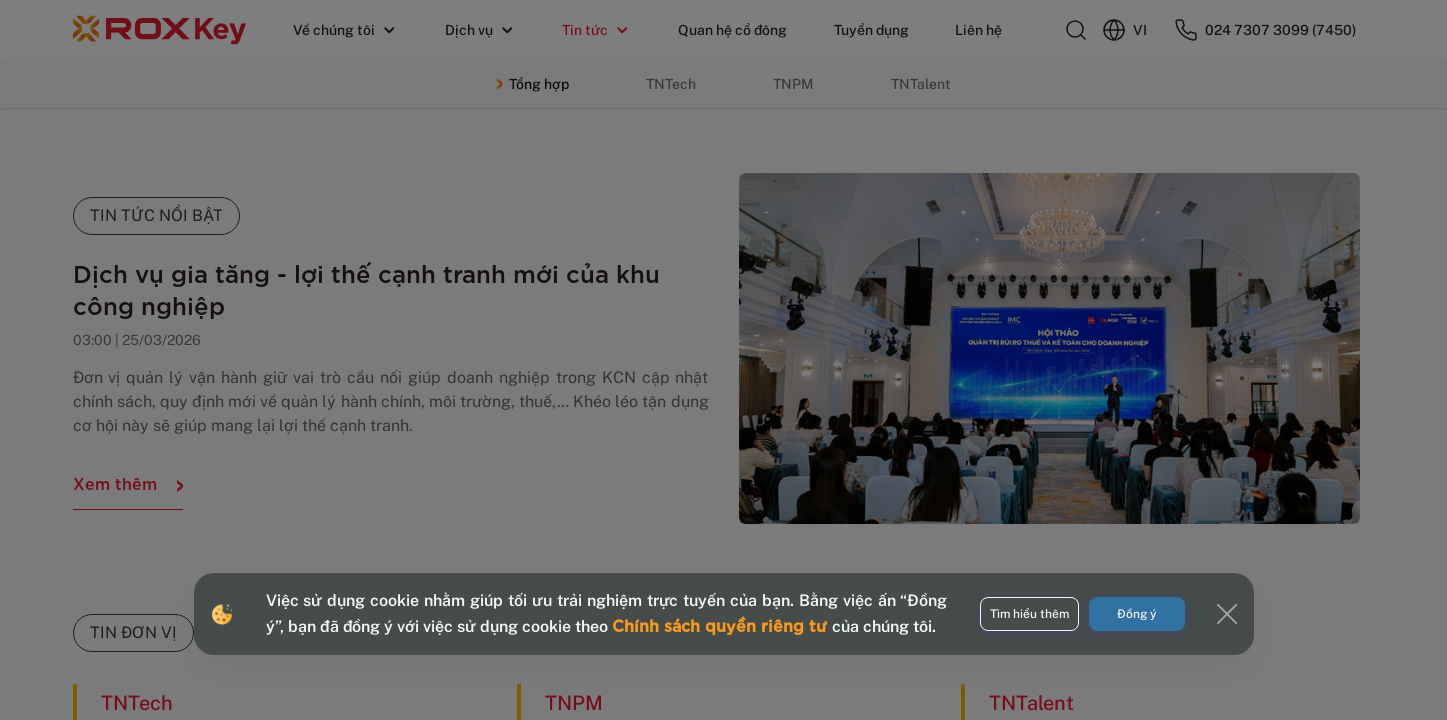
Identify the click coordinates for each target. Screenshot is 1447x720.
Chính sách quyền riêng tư (722, 624)
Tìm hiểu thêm (1029, 614)
